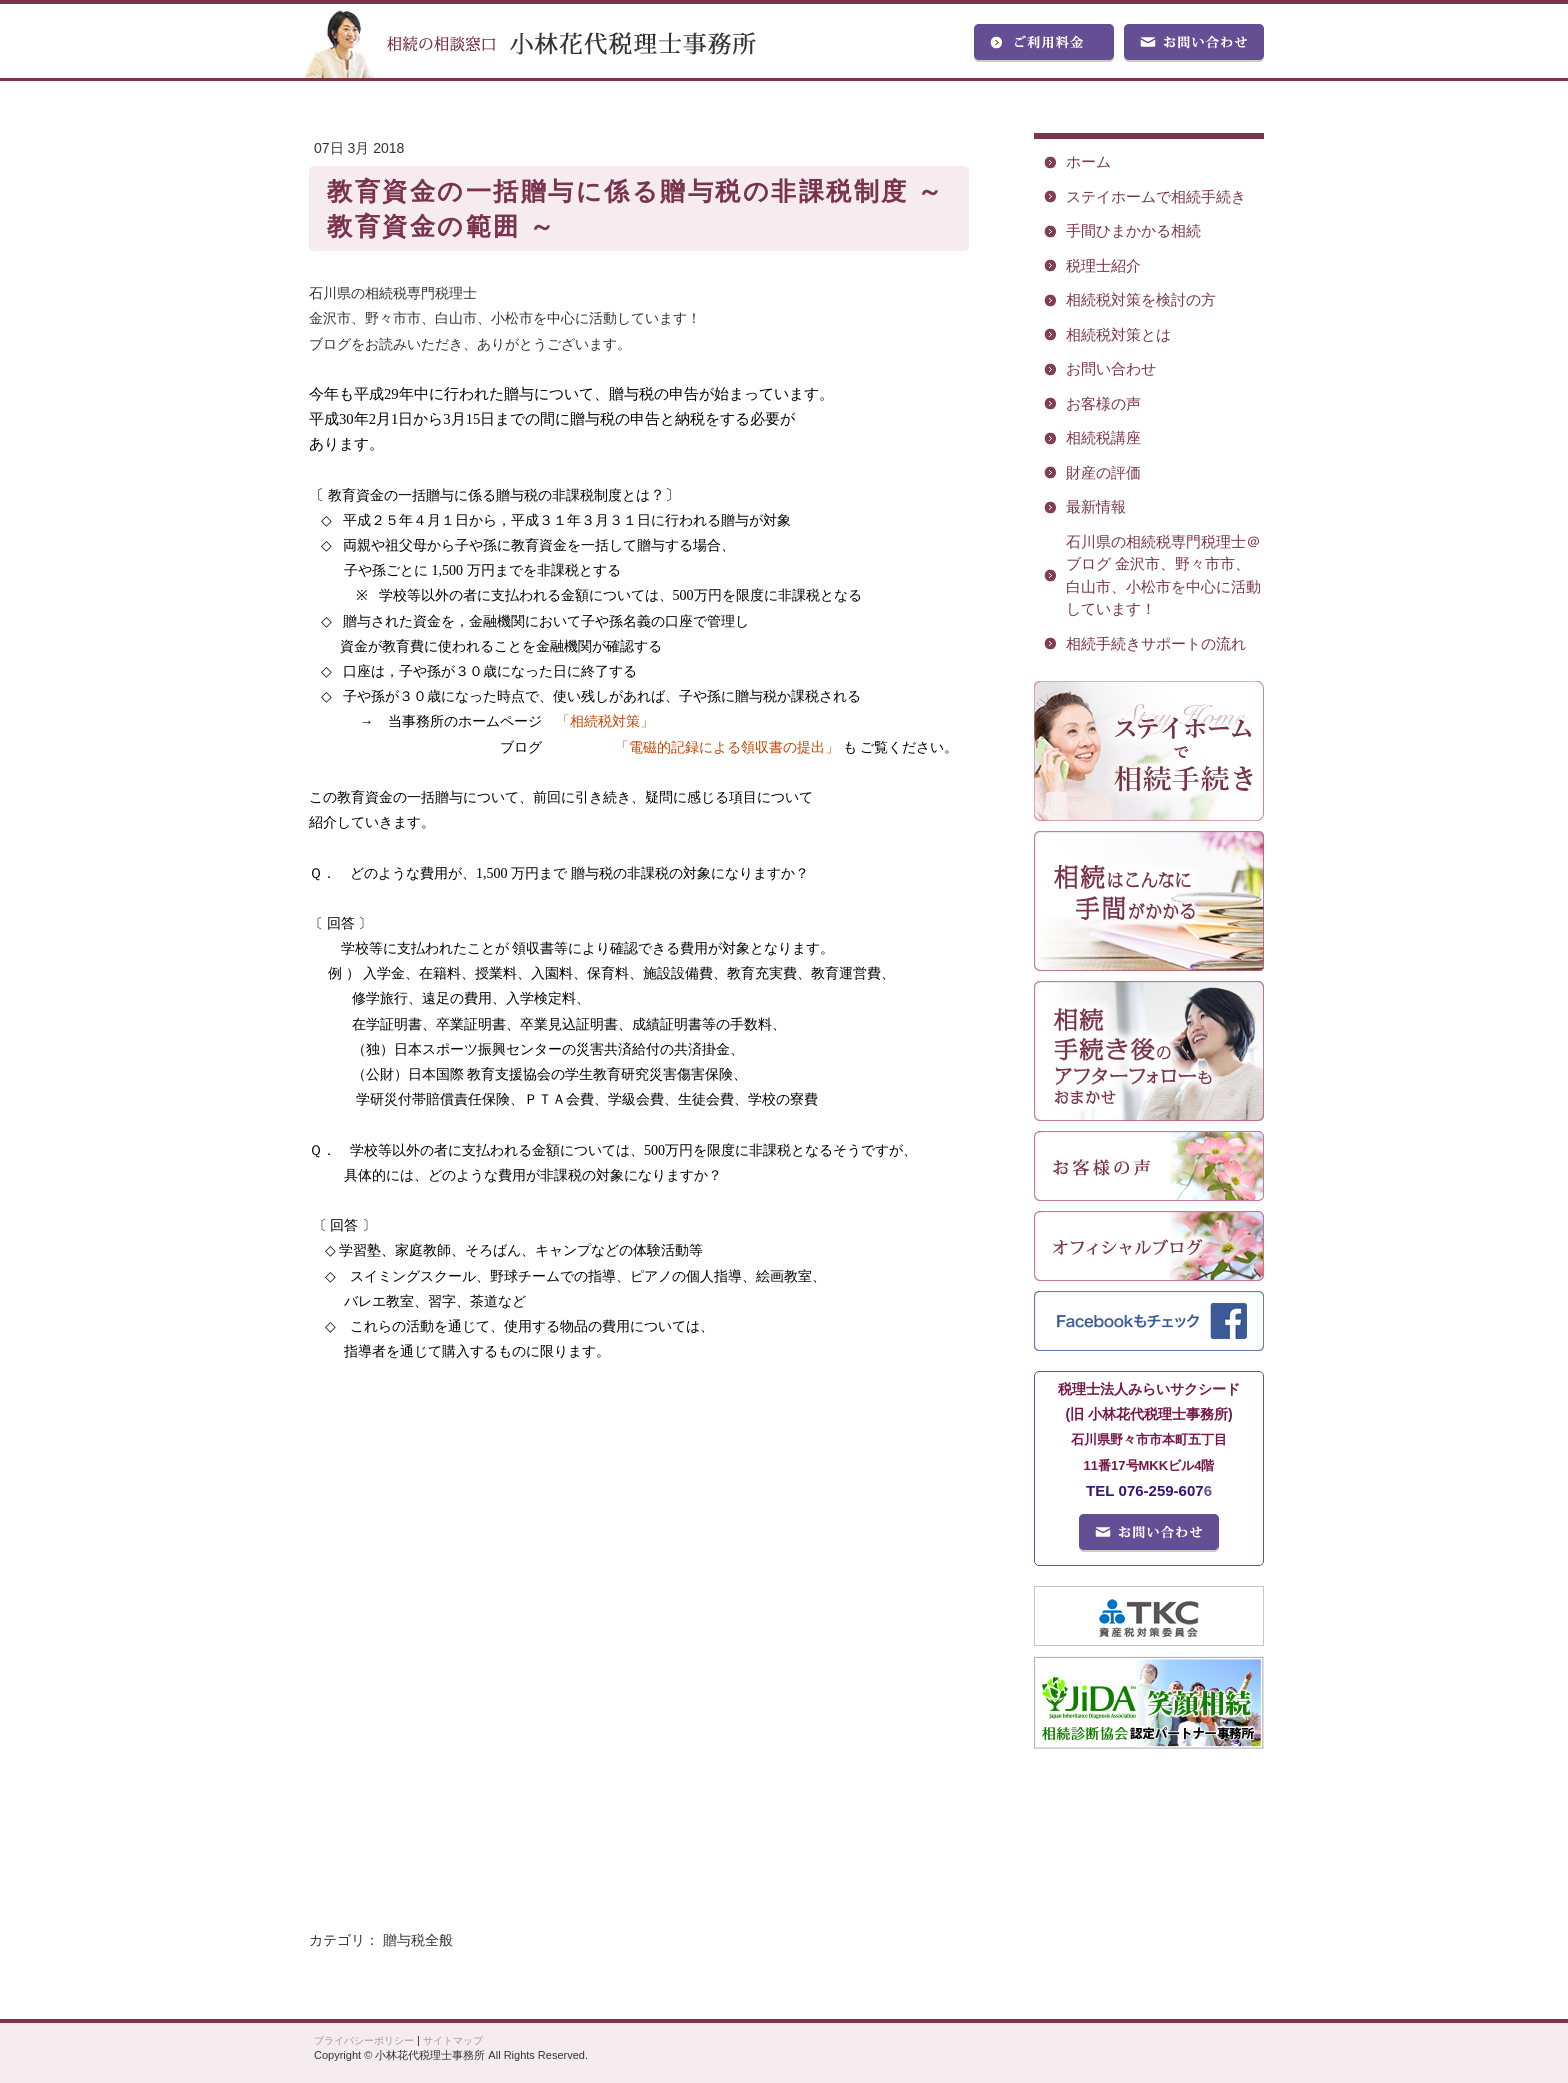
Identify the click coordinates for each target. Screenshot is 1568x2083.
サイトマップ (453, 2040)
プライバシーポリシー (364, 2040)
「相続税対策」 (605, 721)
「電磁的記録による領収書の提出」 (727, 747)
